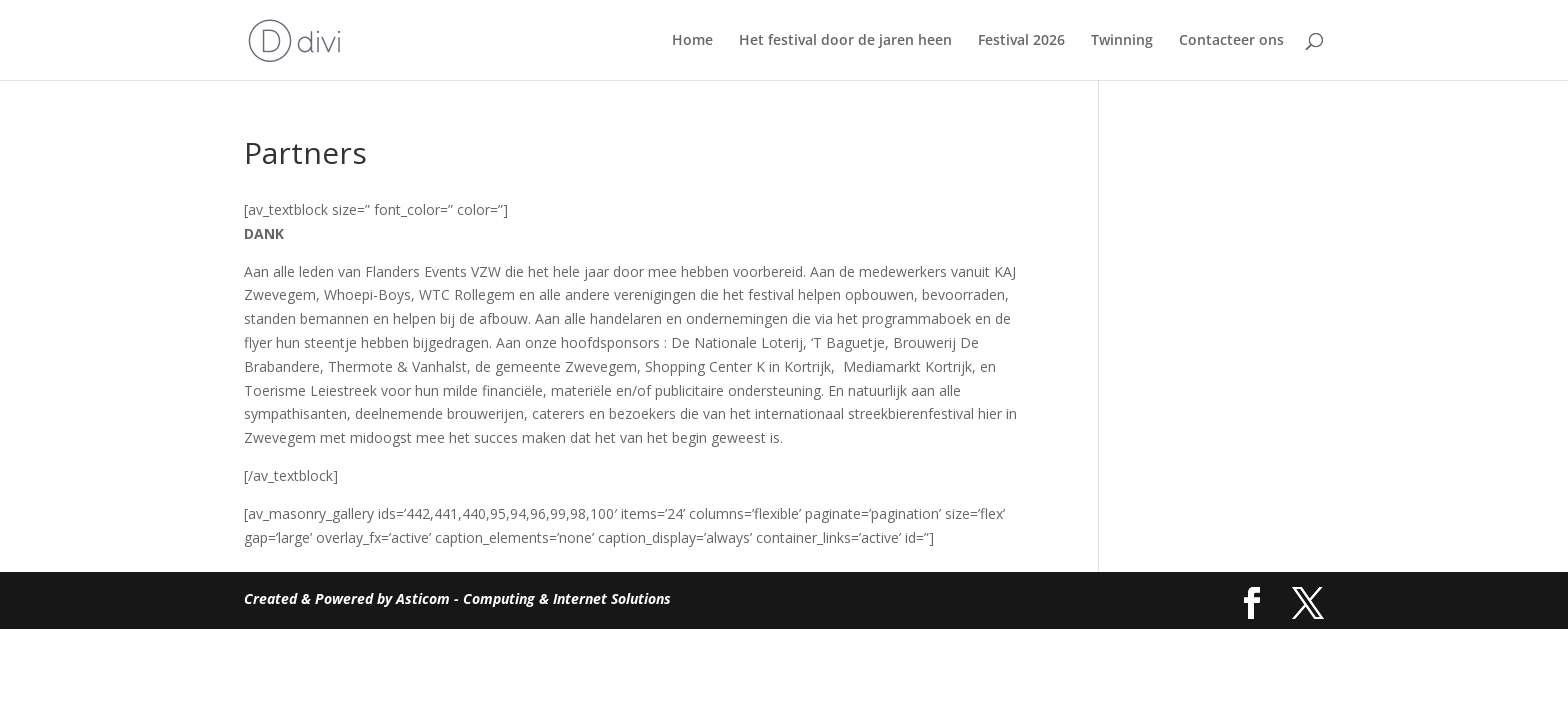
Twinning (1122, 41)
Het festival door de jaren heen (845, 41)
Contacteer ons (1231, 41)
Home (692, 41)
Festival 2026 (1021, 41)
